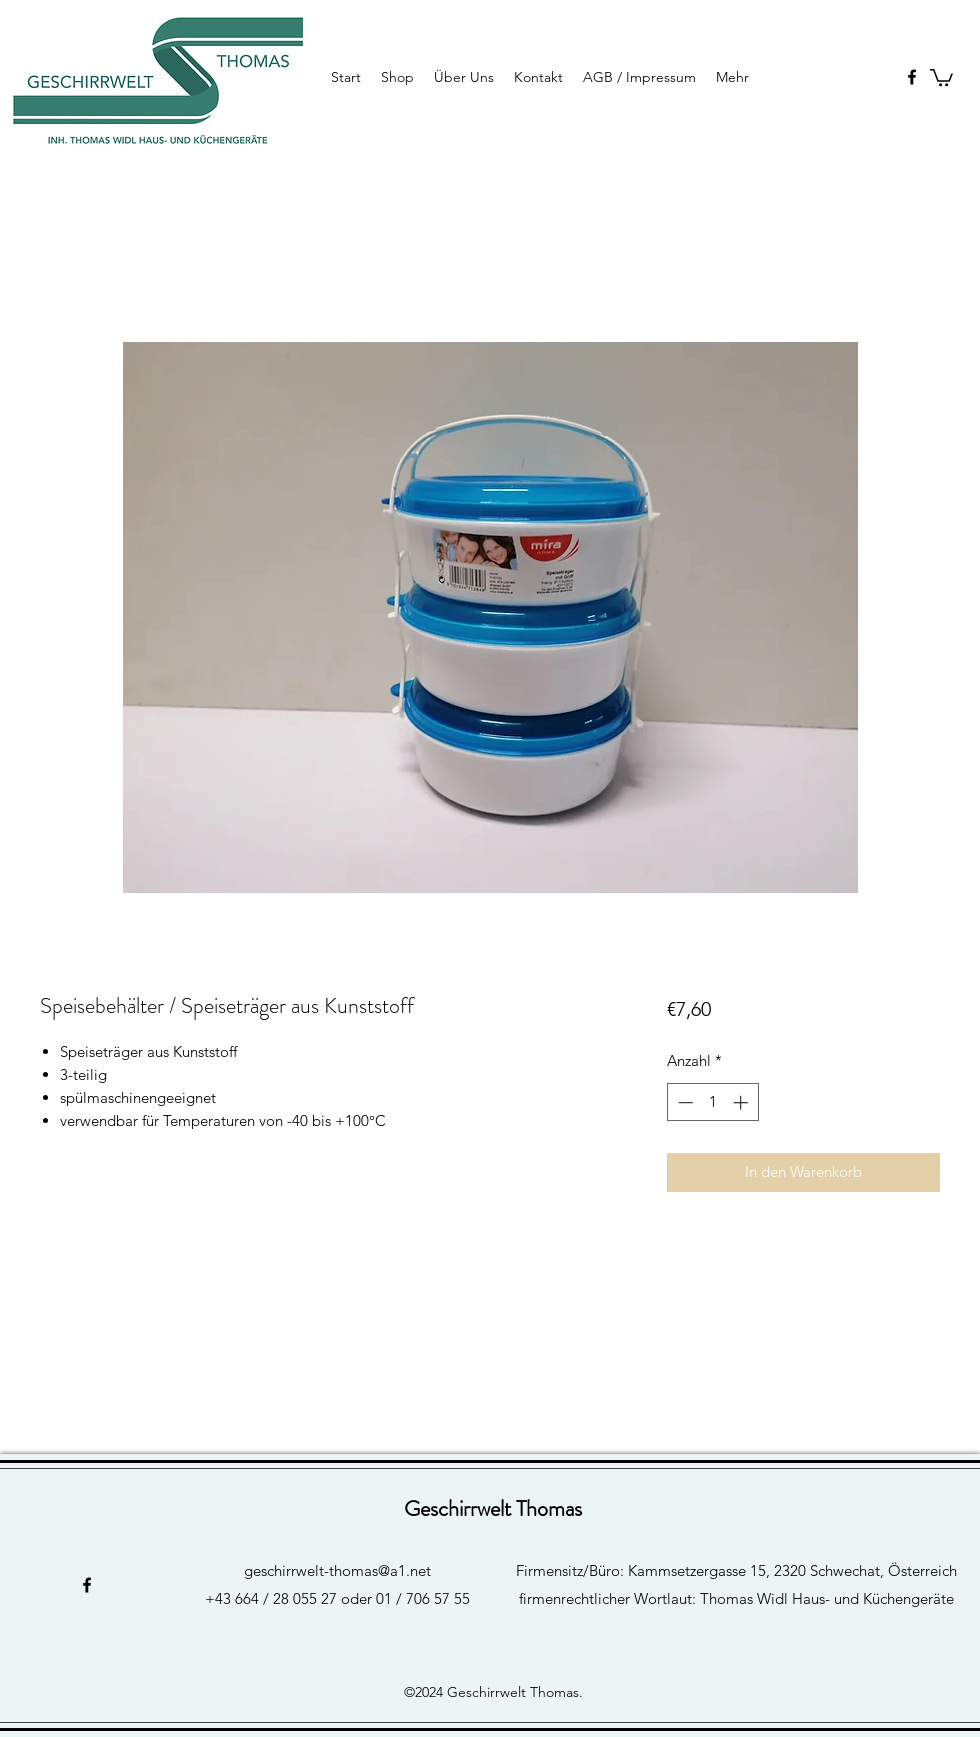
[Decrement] (683, 1102)
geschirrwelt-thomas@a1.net (337, 1570)
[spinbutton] (712, 1102)
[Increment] (742, 1102)
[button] (941, 76)
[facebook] (912, 77)
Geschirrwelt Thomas (493, 1508)
